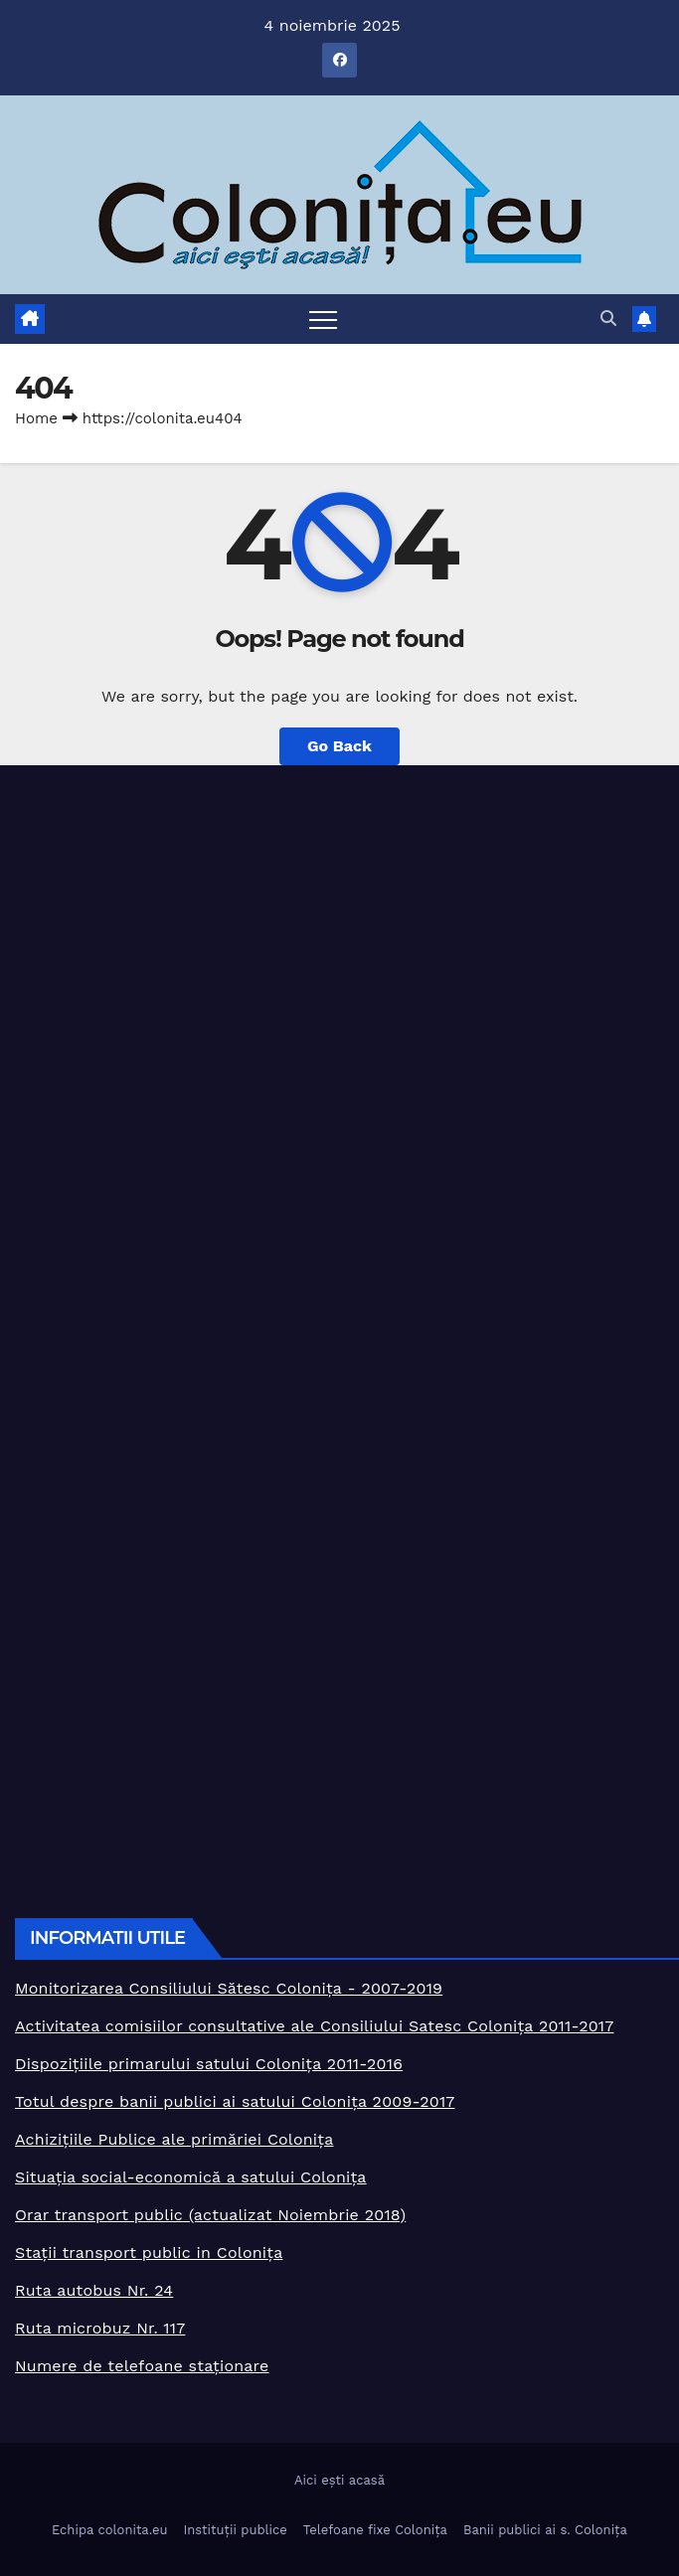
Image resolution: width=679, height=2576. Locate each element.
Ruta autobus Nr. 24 (94, 2290)
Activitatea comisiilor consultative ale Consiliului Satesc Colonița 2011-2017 (314, 2025)
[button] (608, 318)
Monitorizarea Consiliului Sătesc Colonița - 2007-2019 (228, 1988)
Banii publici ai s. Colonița (545, 2529)
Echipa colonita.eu (109, 2529)
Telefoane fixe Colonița (375, 2529)
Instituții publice (234, 2529)
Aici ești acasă (339, 2480)
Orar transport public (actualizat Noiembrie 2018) (210, 2214)
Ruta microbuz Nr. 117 (100, 2328)
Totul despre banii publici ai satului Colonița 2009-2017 (235, 2101)
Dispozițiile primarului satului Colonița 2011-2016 (209, 2063)
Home (36, 418)
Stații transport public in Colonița (148, 2252)
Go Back (339, 745)
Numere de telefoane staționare (142, 2365)
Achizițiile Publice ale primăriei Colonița (174, 2139)
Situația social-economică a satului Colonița (191, 2177)
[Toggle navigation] (323, 319)
